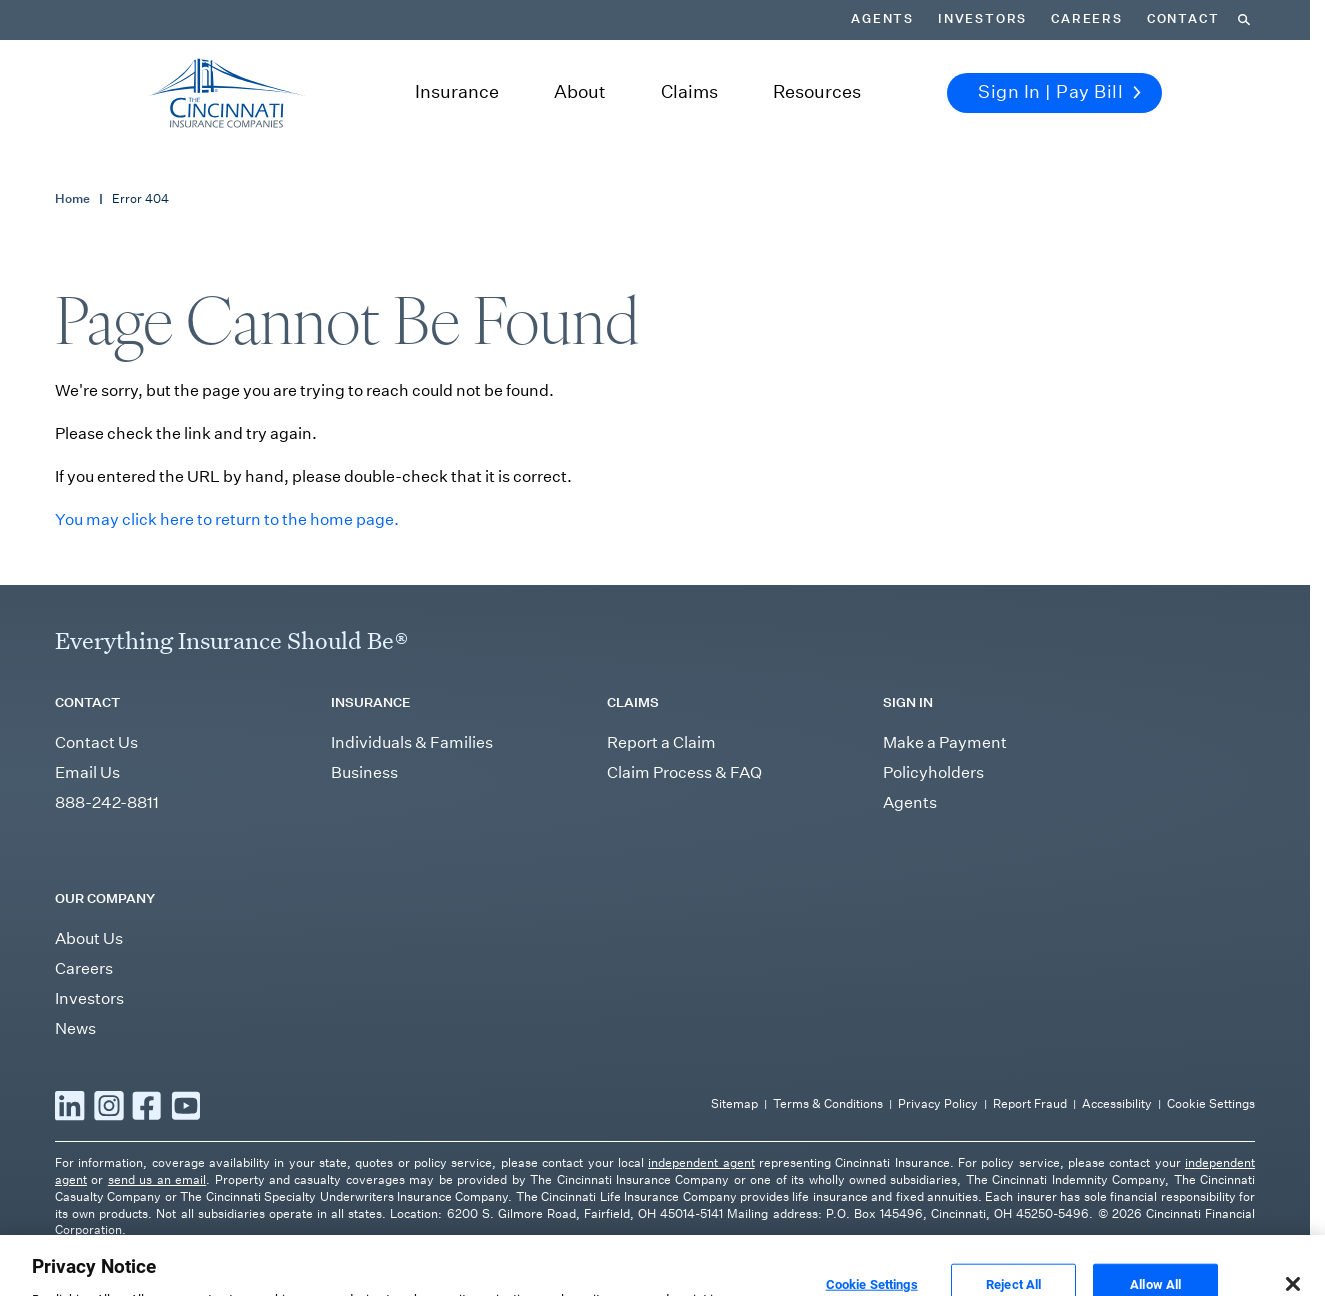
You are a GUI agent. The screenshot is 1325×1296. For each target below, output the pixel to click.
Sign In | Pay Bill (1059, 92)
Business (364, 772)
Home (72, 198)
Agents (882, 19)
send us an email (157, 1179)
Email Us (87, 772)
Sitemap (734, 1103)
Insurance (457, 92)
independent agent (701, 1162)
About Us (89, 938)
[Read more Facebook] (147, 1105)
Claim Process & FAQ (684, 772)
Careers (1087, 19)
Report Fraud (1030, 1103)
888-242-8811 (107, 802)
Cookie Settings (1211, 1103)
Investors (982, 19)
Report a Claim (661, 742)
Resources (817, 92)
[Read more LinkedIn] (70, 1105)
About (580, 92)
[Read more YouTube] (186, 1105)
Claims (689, 92)
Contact (1183, 19)
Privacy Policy (938, 1103)
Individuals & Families (412, 742)
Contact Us (96, 742)
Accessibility (1117, 1103)
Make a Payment (945, 742)
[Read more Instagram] (109, 1105)
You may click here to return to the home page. (227, 519)
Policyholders (933, 772)
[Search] (1244, 20)
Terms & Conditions (828, 1103)
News (75, 1028)
